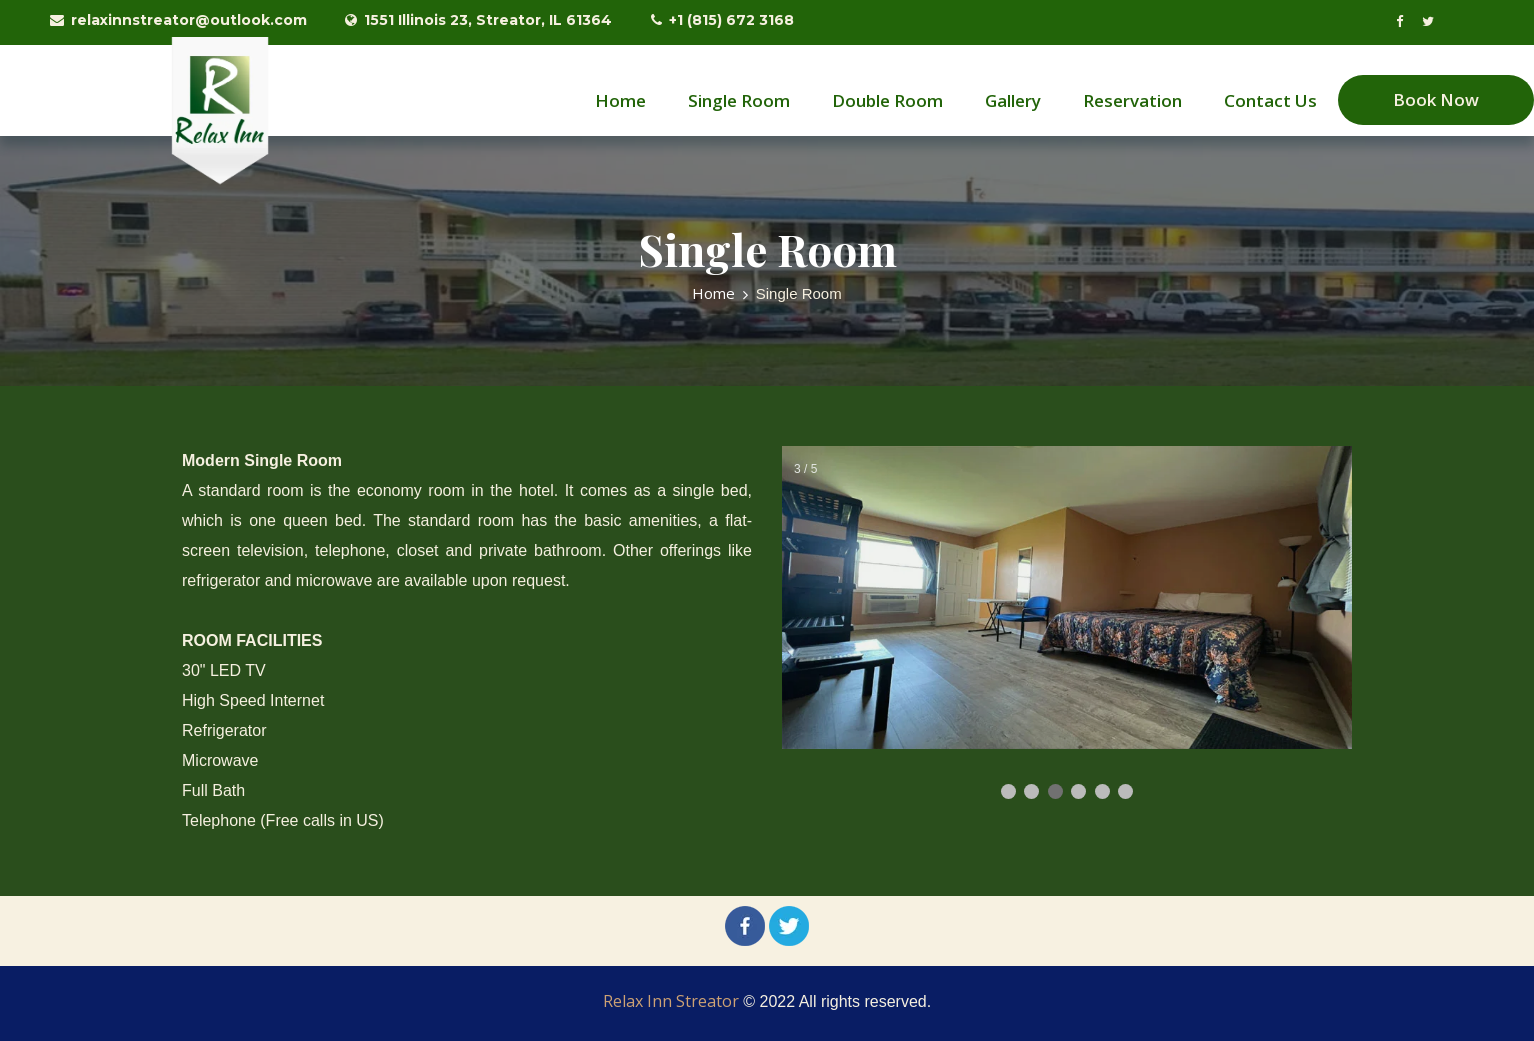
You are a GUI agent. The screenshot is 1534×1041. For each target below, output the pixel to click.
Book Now (1436, 99)
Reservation (1132, 100)
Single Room (739, 100)
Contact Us (1270, 100)
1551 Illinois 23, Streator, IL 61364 (478, 20)
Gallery (1013, 100)
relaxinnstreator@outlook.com (178, 20)
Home (620, 100)
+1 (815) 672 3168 (722, 20)
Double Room (887, 100)
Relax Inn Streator (671, 1001)
